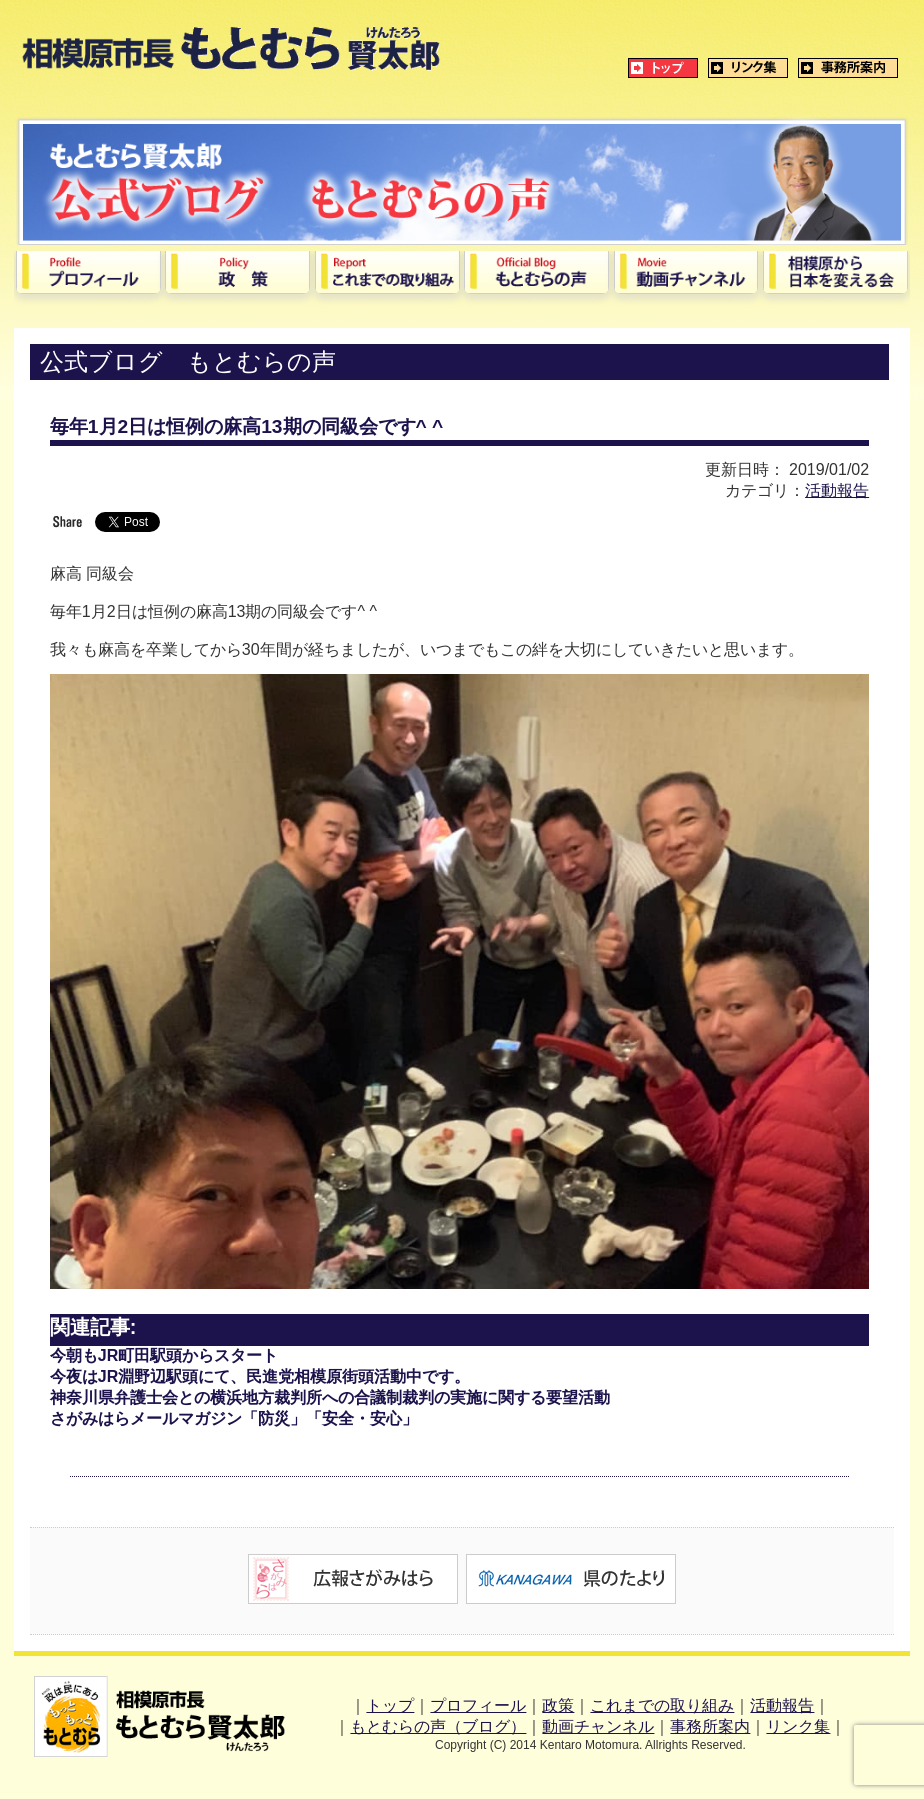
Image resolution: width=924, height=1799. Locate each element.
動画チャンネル (598, 1726)
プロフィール (478, 1705)
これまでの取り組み (662, 1705)
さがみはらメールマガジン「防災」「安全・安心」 (234, 1418)
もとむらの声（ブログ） (438, 1726)
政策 (558, 1705)
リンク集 (798, 1726)
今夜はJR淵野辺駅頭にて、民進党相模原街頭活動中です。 (260, 1376)
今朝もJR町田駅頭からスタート (164, 1355)
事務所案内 (710, 1726)
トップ (390, 1705)
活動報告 (837, 490)
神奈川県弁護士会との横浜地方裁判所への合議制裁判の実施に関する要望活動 (330, 1397)
